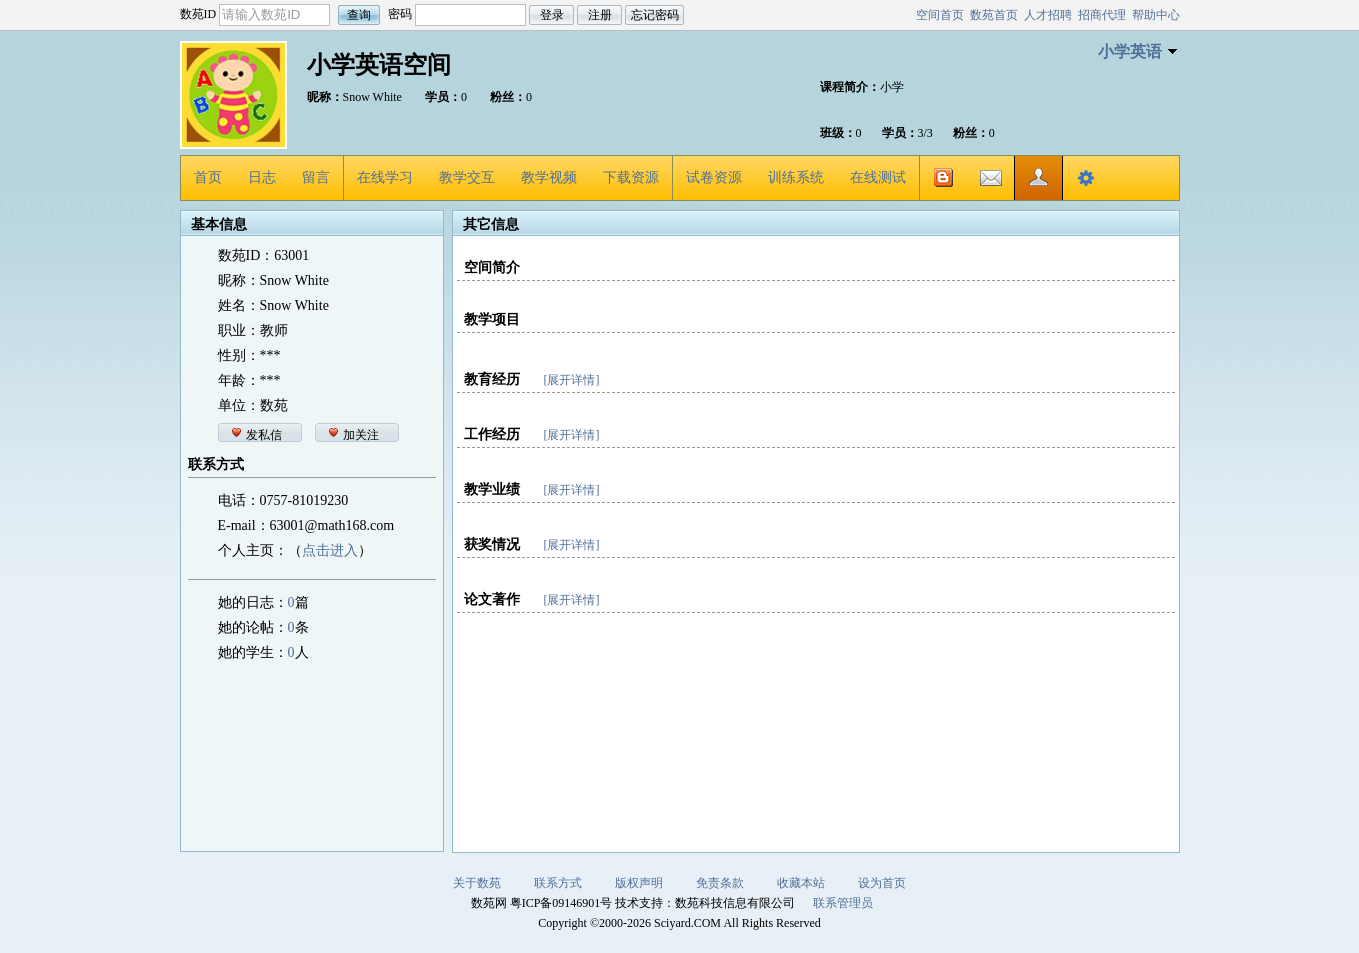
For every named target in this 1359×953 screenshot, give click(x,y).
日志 (262, 177)
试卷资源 (714, 177)
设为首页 (882, 883)
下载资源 (631, 177)
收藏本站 (801, 883)
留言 (316, 177)
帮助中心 (1156, 15)
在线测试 (878, 177)
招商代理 (1102, 15)
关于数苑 (477, 883)
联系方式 (558, 883)
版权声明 (639, 883)
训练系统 (796, 177)
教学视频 (549, 177)
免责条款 (720, 883)
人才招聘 (1048, 15)
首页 (208, 177)
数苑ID (198, 14)
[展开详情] (572, 380)
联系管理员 (843, 903)
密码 (400, 14)
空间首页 (940, 15)
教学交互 (467, 177)
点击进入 (330, 550)
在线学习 (385, 177)
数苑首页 (994, 15)
